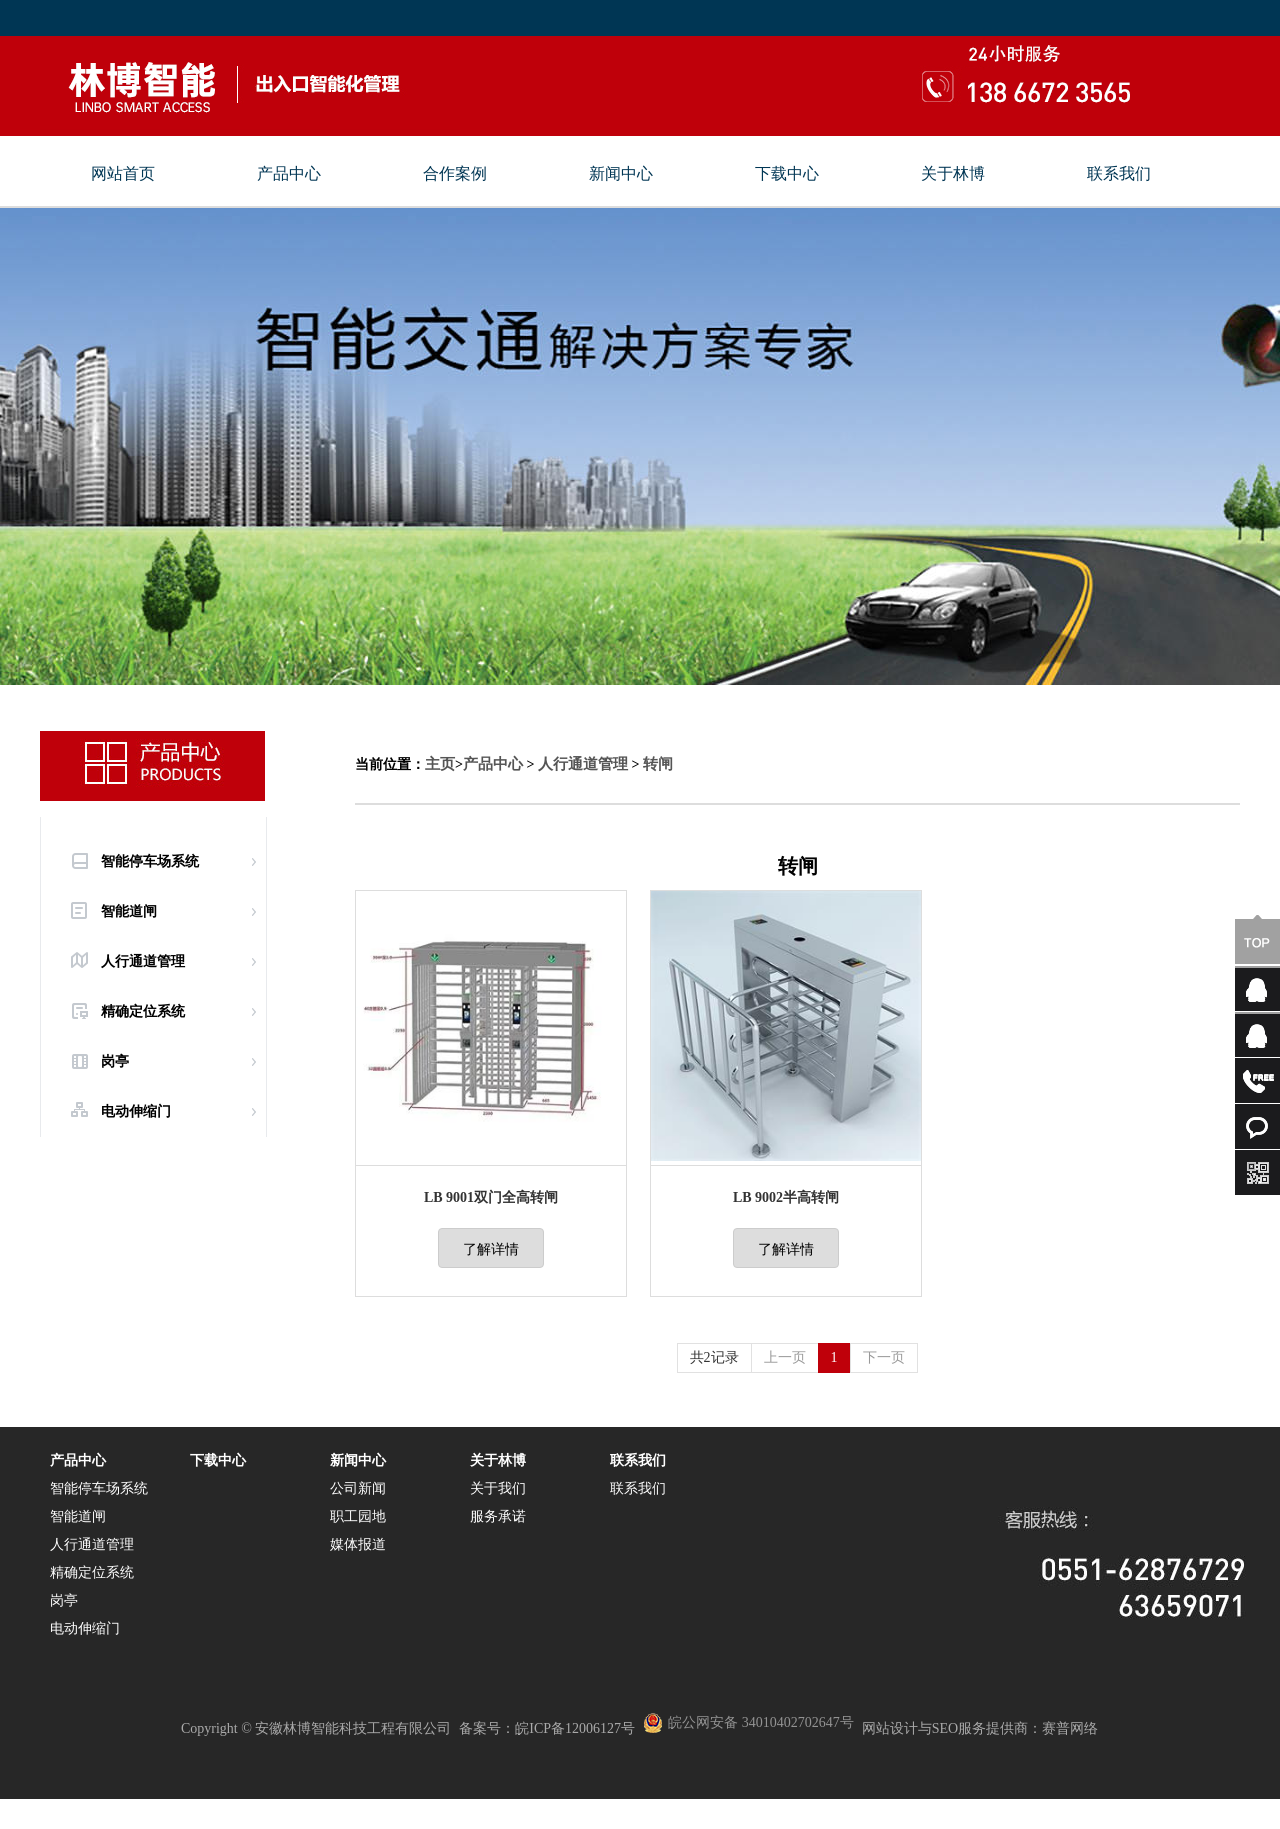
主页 (440, 764)
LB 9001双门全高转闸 (491, 1197)
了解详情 (491, 1249)
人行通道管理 (143, 961)
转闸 (658, 764)
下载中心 (787, 174)
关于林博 (953, 174)
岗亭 (115, 1061)
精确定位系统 (143, 1011)
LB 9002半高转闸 (786, 1197)
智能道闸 (129, 911)
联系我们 (1119, 174)
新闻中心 (621, 174)
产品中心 (289, 174)
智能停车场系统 (150, 861)
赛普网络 (1070, 1728)
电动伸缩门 (136, 1111)
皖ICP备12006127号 (575, 1728)
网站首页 (123, 174)
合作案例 (455, 174)
